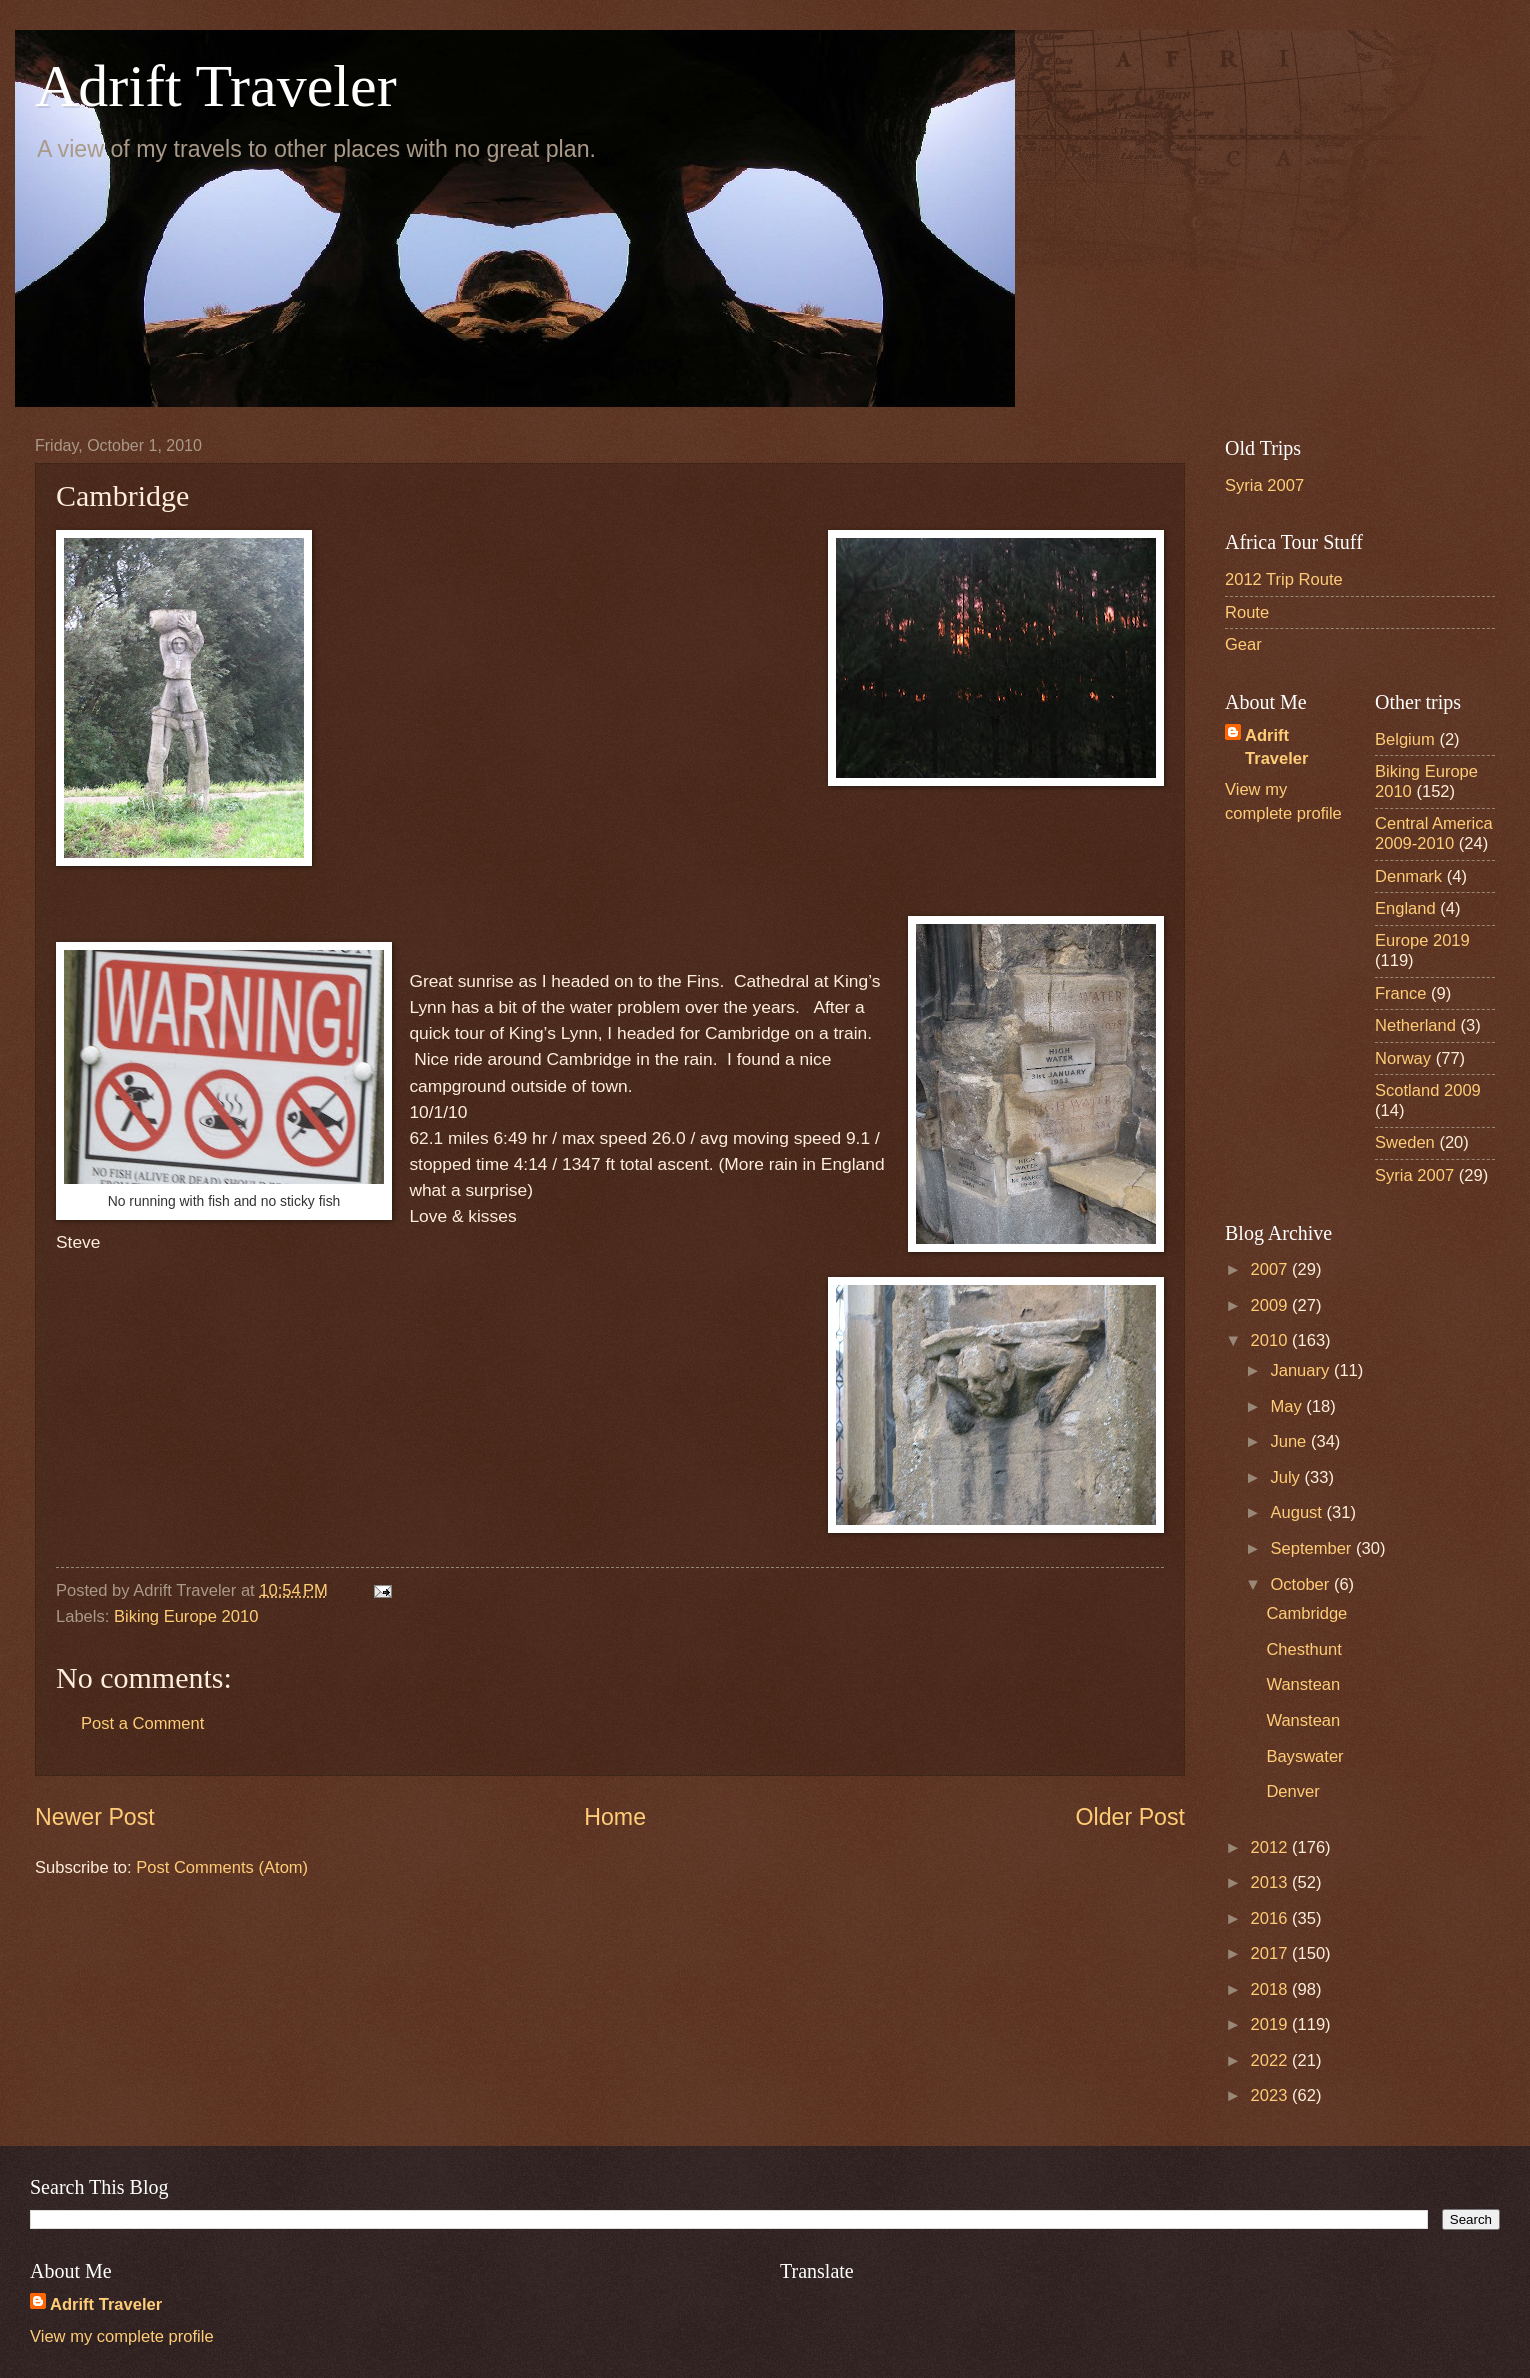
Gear (1243, 644)
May (1288, 1406)
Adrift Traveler (216, 86)
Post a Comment (142, 1723)
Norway (1403, 1058)
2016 (1271, 1918)
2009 (1271, 1305)
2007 (1271, 1269)
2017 (1271, 1953)
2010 (1271, 1340)
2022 (1271, 2060)
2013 (1271, 1882)
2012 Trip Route (1284, 579)
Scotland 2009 (1428, 1090)
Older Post (1130, 1817)
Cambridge (1306, 1613)
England (1405, 908)
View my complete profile (122, 2336)
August (1298, 1512)
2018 (1271, 1989)
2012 (1271, 1847)
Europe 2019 (1422, 940)
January (1301, 1370)
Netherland (1415, 1025)
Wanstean (1303, 1684)
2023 (1271, 2095)
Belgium (1405, 739)
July (1287, 1477)
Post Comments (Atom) (222, 1867)
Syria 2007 (1264, 485)
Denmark (1408, 876)
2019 (1271, 2024)
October (1301, 1584)
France (1401, 993)
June (1290, 1441)
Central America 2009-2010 (1434, 833)
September (1313, 1548)
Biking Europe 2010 (186, 1616)
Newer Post (95, 1817)
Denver (1292, 1791)
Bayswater (1304, 1756)
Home (615, 1817)
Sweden (1405, 1142)
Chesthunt (1303, 1649)
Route (1247, 612)
